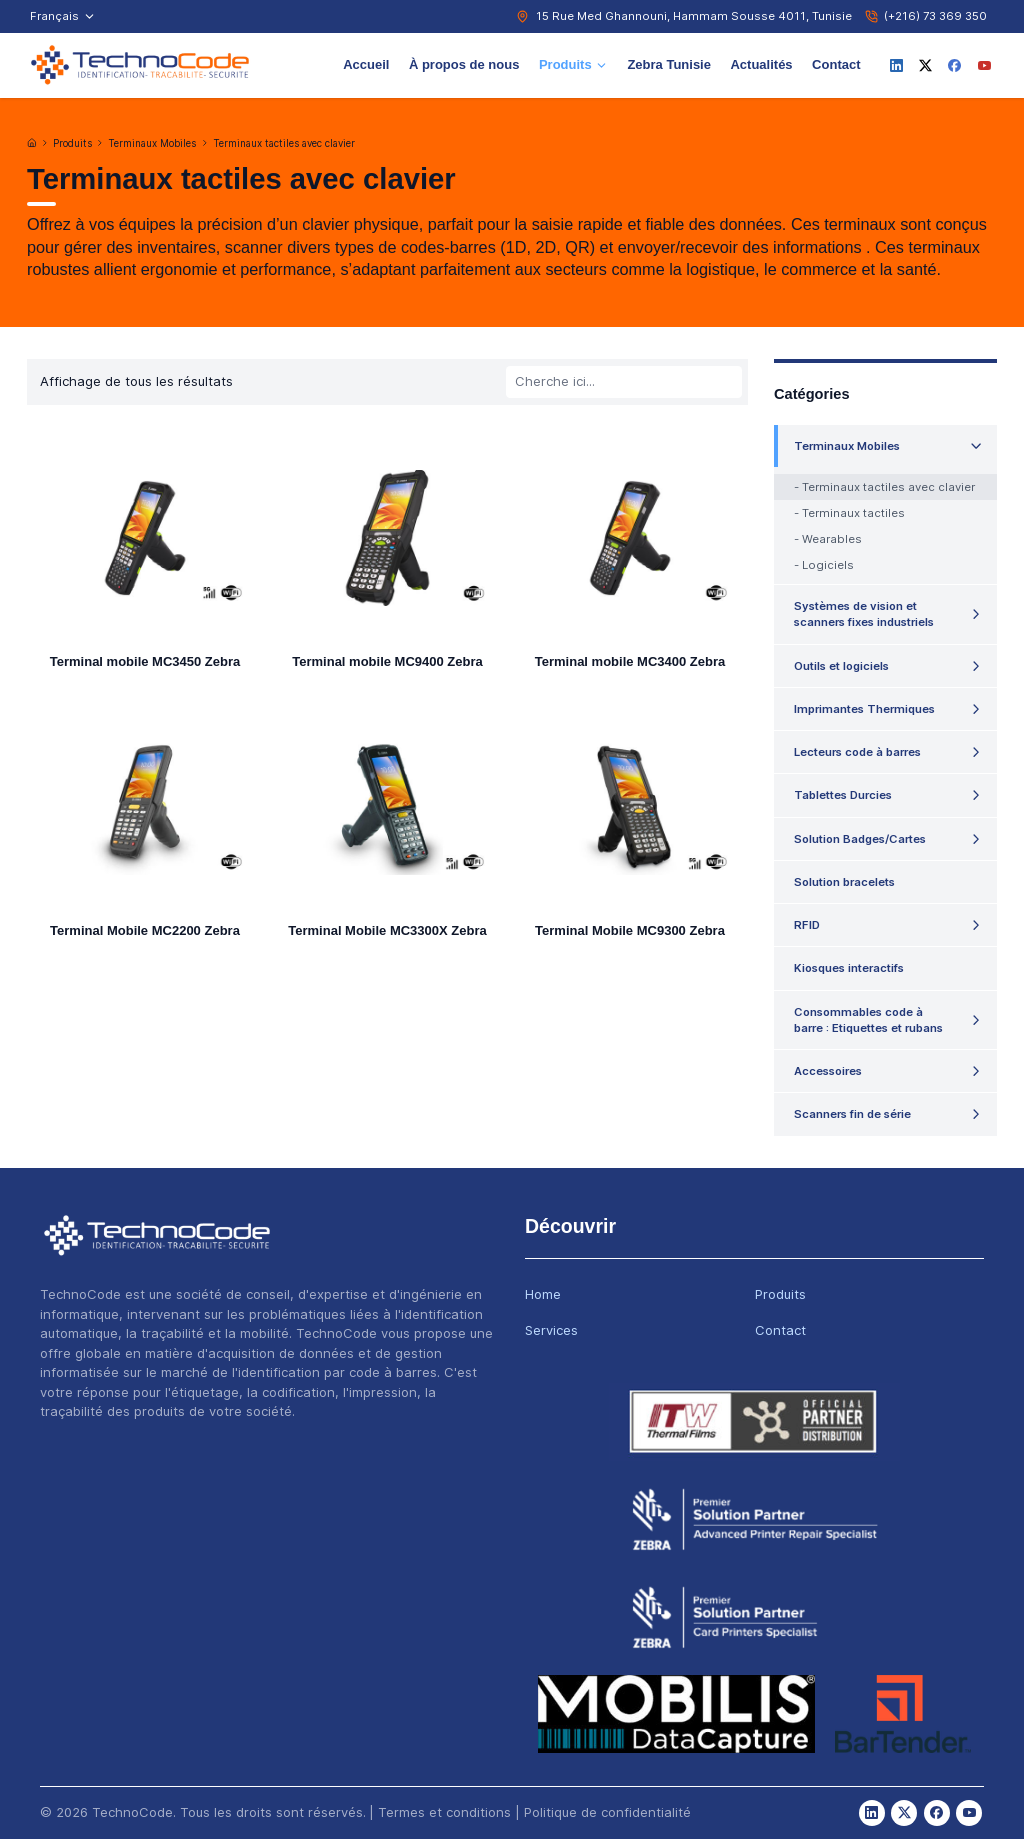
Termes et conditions (444, 1812)
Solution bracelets (844, 882)
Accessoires (828, 1071)
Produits (573, 64)
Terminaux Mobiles (152, 143)
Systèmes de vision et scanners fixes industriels (864, 614)
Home (543, 1294)
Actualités (761, 64)
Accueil (366, 64)
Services (551, 1330)
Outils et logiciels (841, 666)
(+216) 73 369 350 (935, 16)
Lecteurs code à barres (857, 752)
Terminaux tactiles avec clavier (284, 143)
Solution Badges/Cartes (860, 839)
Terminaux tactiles (853, 513)
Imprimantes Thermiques (864, 709)
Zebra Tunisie (669, 64)
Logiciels (828, 565)
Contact (836, 64)
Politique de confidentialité (607, 1812)
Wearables (832, 539)
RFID (807, 925)
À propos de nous (464, 64)
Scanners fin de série (852, 1114)
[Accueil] (32, 143)
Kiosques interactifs (849, 968)
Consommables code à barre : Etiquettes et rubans (868, 1020)
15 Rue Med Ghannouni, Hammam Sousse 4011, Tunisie (694, 16)
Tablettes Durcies (843, 795)
